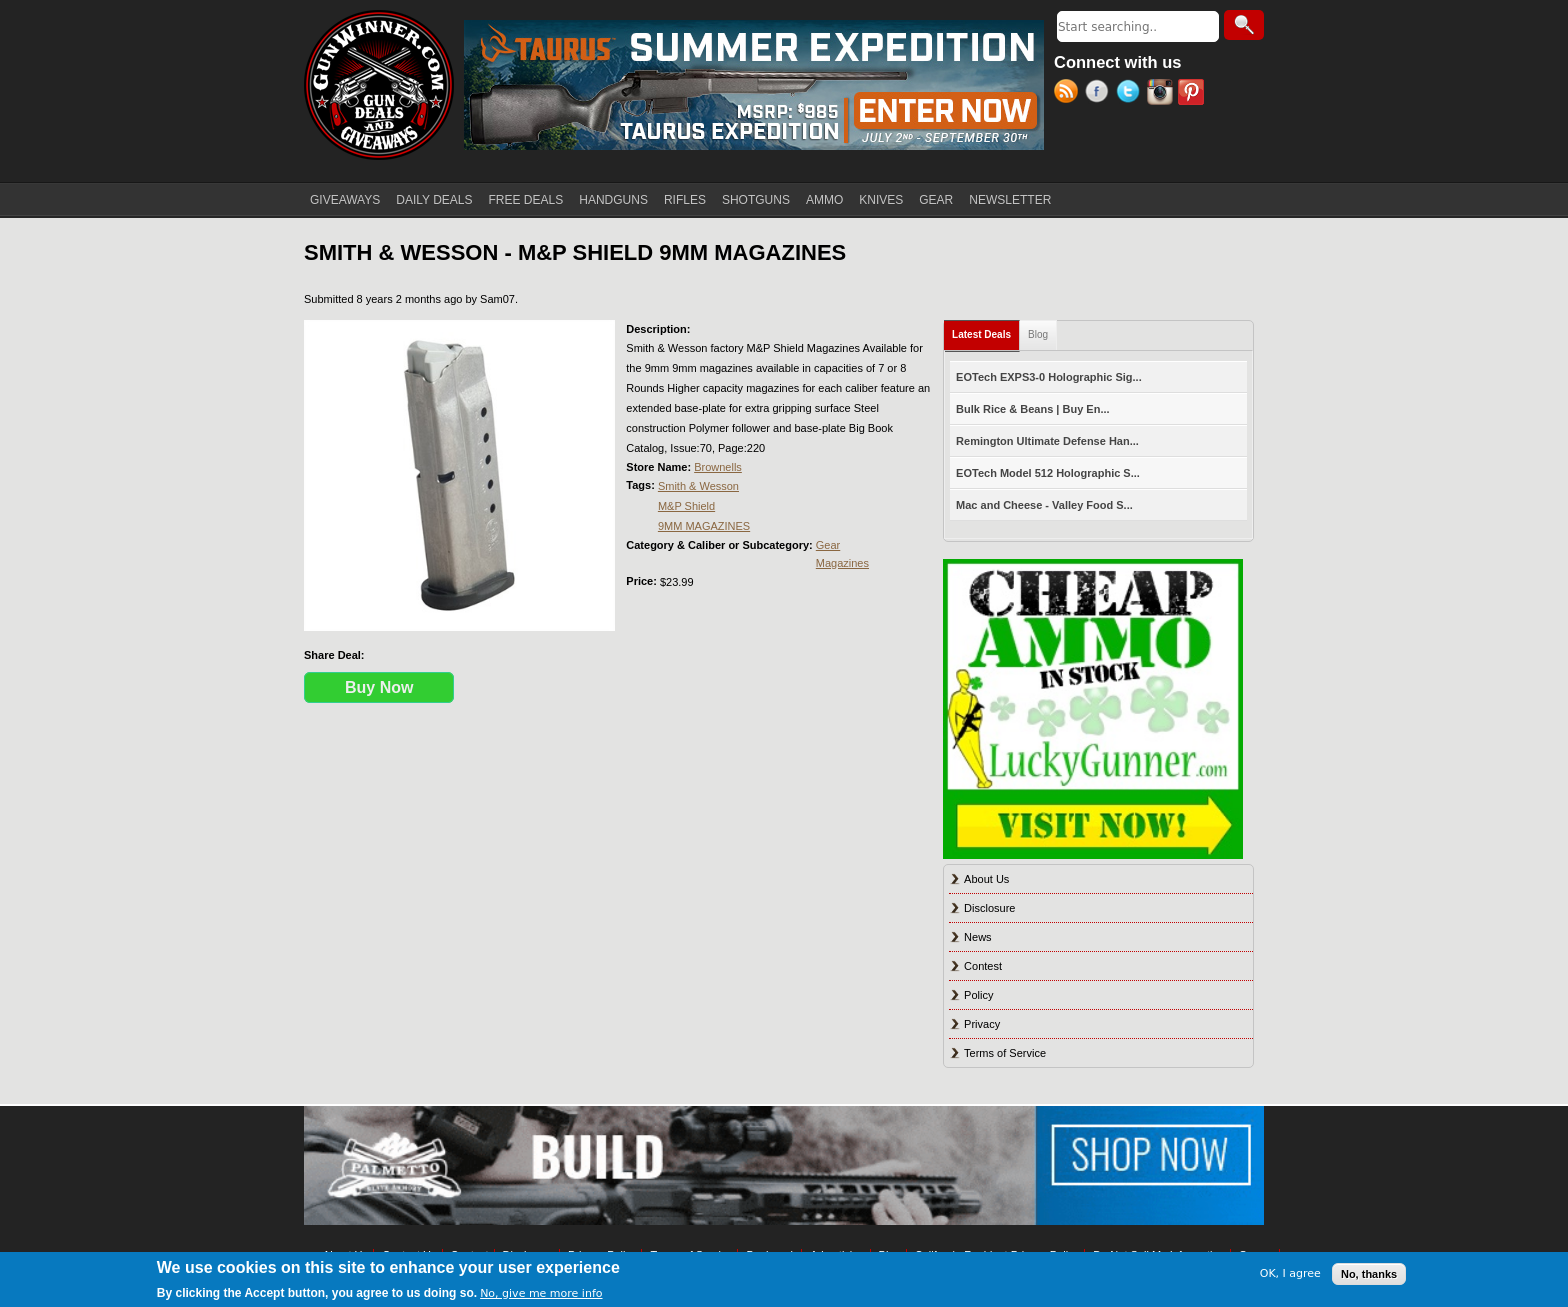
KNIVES (881, 200)
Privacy (982, 1024)
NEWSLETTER (1010, 200)
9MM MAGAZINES (704, 526)
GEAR (936, 200)
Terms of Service (1005, 1053)
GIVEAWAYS (345, 200)
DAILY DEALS (434, 200)
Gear (828, 545)
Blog (1038, 334)
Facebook (1100, 94)
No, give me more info (541, 1293)
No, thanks (1369, 1274)
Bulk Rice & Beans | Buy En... (1032, 409)
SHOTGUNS (756, 200)
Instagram (1162, 94)
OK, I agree (1290, 1273)
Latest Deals (986, 330)
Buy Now (379, 687)
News (978, 937)
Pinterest (1193, 94)
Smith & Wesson (698, 486)
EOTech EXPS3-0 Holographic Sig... (1049, 377)
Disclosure (989, 908)
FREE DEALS (526, 200)
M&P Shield (686, 506)
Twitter (1131, 94)
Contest (983, 966)
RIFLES (685, 200)
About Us (986, 879)
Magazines (842, 563)
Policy (978, 995)
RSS (1069, 94)
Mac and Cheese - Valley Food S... (1044, 505)
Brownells (718, 467)
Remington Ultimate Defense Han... (1047, 441)
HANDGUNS (613, 200)
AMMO (824, 200)
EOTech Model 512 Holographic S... (1048, 473)
